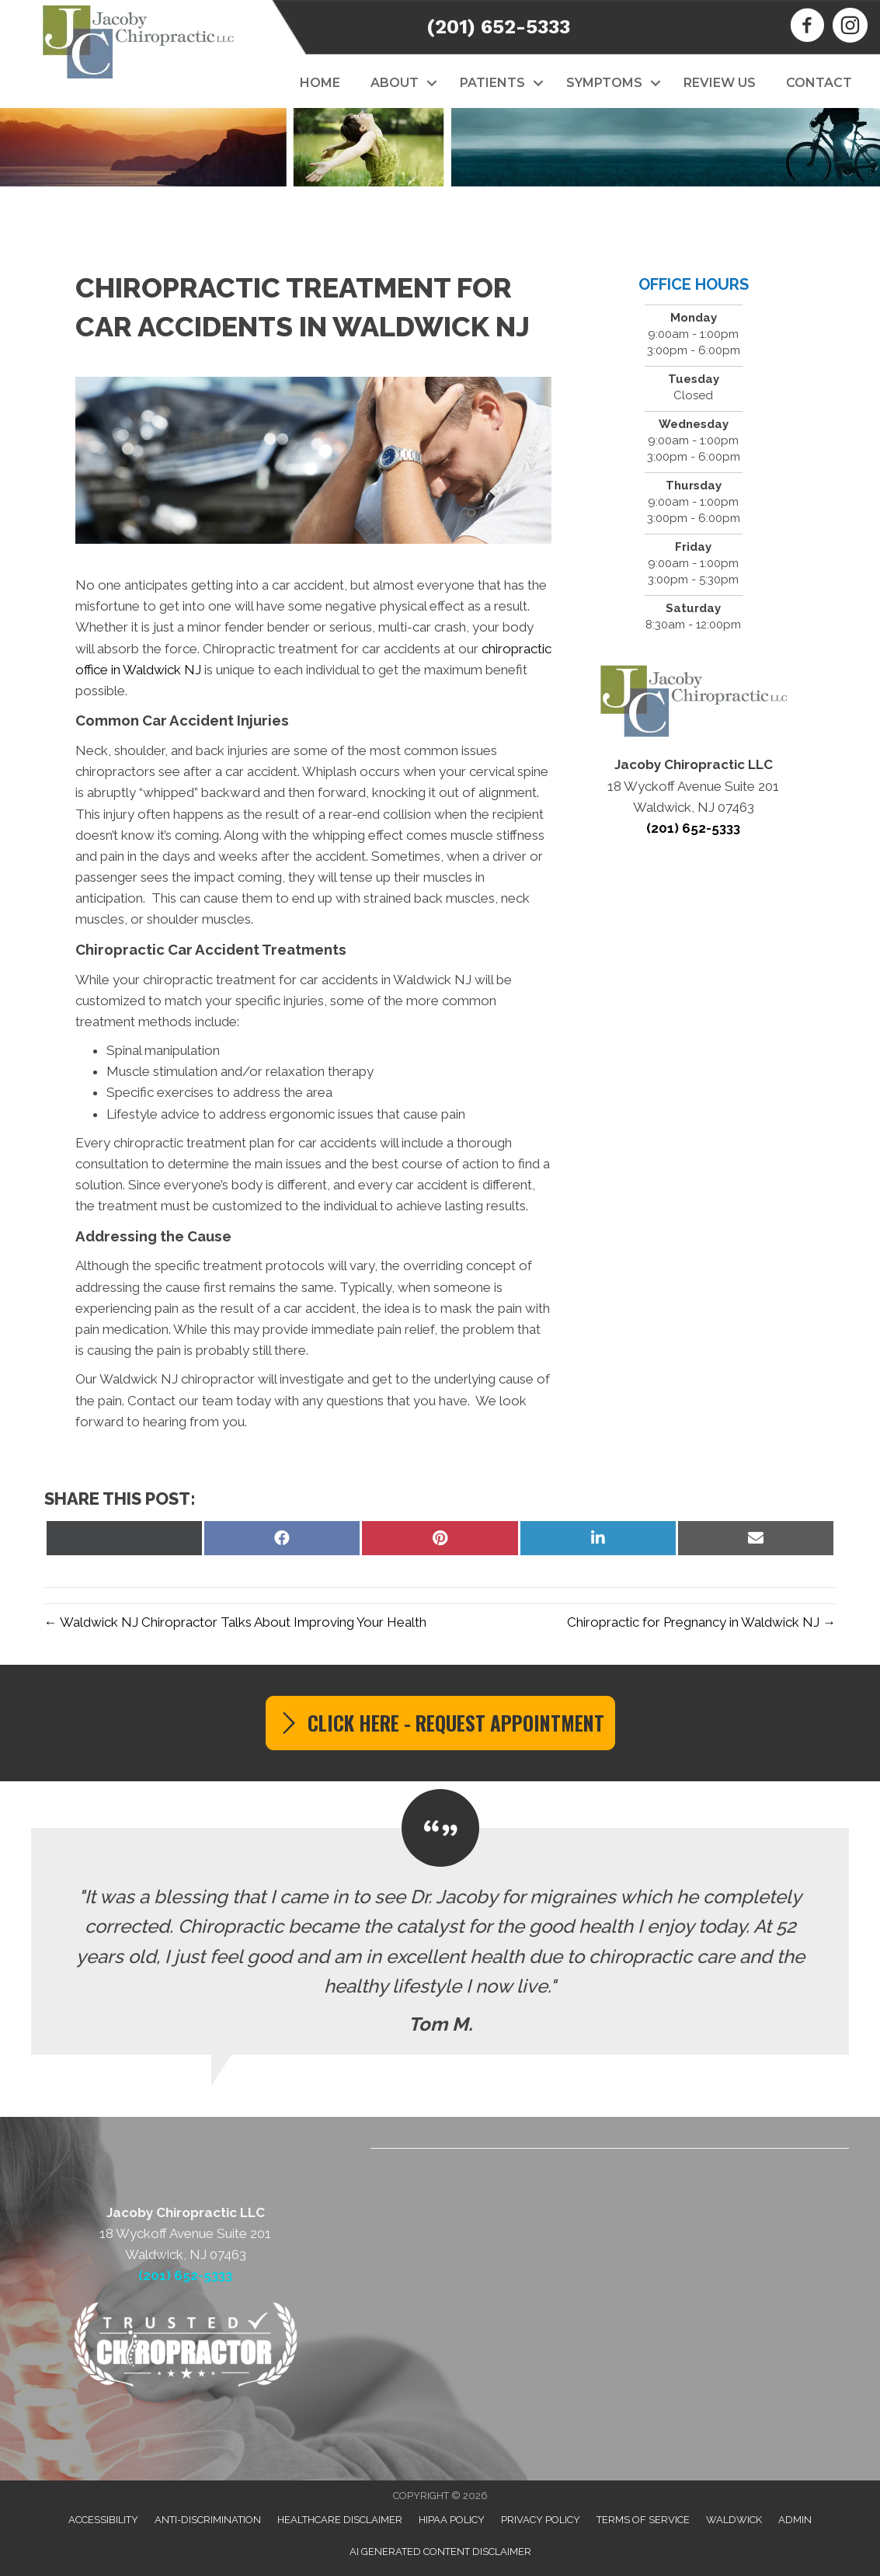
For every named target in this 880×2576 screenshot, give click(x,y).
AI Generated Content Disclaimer (440, 2551)
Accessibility (103, 2520)
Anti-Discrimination (208, 2520)
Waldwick (734, 2520)
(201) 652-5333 (498, 27)
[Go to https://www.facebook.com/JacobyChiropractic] (807, 27)
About (394, 82)
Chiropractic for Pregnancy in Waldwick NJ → (701, 1622)
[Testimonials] (440, 1941)
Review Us (719, 82)
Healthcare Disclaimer (339, 2520)
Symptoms (604, 82)
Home (320, 82)
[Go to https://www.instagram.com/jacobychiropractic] (850, 27)
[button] (431, 83)
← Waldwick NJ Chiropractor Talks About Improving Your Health (235, 1622)
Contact (819, 82)
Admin (795, 2520)
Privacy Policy (540, 2520)
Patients (492, 82)
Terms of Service (643, 2520)
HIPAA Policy (452, 2520)
